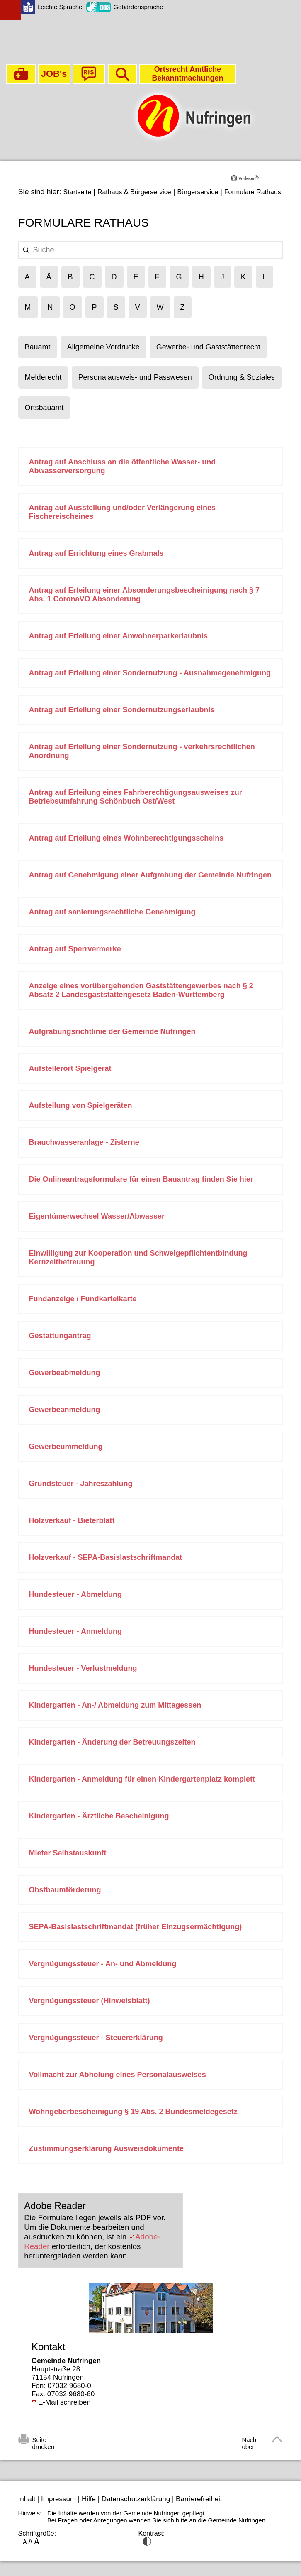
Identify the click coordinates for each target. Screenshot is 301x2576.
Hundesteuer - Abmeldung (75, 1594)
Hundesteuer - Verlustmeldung (83, 1668)
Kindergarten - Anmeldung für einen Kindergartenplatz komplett (142, 1779)
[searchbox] (148, 250)
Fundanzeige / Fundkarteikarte (83, 1299)
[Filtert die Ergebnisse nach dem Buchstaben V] (138, 307)
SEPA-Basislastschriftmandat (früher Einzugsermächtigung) (135, 1927)
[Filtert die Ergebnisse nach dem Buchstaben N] (50, 307)
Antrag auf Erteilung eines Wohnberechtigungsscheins (126, 838)
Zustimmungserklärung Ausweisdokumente (106, 2148)
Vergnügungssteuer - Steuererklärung (96, 2037)
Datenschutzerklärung (136, 2499)
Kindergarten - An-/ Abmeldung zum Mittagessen (115, 1705)
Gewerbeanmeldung (64, 1409)
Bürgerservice (197, 192)
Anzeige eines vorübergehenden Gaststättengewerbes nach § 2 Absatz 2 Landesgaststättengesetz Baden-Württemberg (141, 990)
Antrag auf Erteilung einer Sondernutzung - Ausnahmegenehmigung (150, 673)
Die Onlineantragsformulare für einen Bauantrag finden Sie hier (141, 1179)
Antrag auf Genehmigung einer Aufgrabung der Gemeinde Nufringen (150, 875)
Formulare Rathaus (252, 192)
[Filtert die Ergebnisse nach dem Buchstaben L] (264, 277)
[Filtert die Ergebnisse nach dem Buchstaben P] (94, 307)
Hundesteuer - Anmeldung (75, 1631)
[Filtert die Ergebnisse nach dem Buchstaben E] (136, 277)
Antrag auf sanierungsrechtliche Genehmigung (112, 912)
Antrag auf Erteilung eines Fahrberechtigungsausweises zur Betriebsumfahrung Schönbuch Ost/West (135, 796)
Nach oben (249, 2441)
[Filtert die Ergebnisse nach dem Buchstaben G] (179, 277)
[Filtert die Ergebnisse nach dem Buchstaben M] (28, 307)
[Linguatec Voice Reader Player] (257, 181)
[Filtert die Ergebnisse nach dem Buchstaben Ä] (49, 277)
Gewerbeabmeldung (64, 1373)
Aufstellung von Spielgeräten (80, 1105)
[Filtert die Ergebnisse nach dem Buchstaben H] (201, 277)
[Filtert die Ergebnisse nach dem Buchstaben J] (222, 277)
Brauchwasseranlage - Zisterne (84, 1142)
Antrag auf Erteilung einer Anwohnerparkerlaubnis (118, 636)
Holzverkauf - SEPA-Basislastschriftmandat (105, 1557)
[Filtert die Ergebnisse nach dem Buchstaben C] (92, 277)
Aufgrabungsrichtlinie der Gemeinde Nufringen (112, 1031)
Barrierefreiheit (199, 2499)
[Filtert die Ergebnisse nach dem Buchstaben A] (27, 277)
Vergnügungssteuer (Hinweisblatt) (89, 2001)
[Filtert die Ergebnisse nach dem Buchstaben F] (157, 277)
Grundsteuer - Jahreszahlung (81, 1483)
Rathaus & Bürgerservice (134, 192)
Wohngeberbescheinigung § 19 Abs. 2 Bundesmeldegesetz (133, 2111)
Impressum (58, 2499)
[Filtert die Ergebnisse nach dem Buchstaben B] (70, 277)
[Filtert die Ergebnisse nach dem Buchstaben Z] (183, 307)
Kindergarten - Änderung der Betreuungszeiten (112, 1742)
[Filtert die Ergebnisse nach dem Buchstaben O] (72, 307)
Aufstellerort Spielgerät (70, 1068)
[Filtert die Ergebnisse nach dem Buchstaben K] (243, 277)
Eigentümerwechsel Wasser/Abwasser (97, 1216)
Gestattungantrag (60, 1336)
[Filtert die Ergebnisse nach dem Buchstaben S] (116, 307)
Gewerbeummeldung (66, 1446)
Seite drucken (43, 2441)
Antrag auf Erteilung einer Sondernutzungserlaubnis (122, 710)
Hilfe (89, 2499)
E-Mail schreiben (64, 2402)
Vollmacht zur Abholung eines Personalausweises (117, 2074)
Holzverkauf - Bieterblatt (72, 1520)
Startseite (77, 192)
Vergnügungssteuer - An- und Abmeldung (103, 1964)
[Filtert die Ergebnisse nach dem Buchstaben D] (114, 277)
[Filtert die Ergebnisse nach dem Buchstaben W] (160, 307)
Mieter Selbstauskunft (68, 1853)
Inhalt (27, 2499)
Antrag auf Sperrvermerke (75, 949)
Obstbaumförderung (65, 1890)
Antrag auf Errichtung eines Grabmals (96, 553)
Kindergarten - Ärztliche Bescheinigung (99, 1816)
